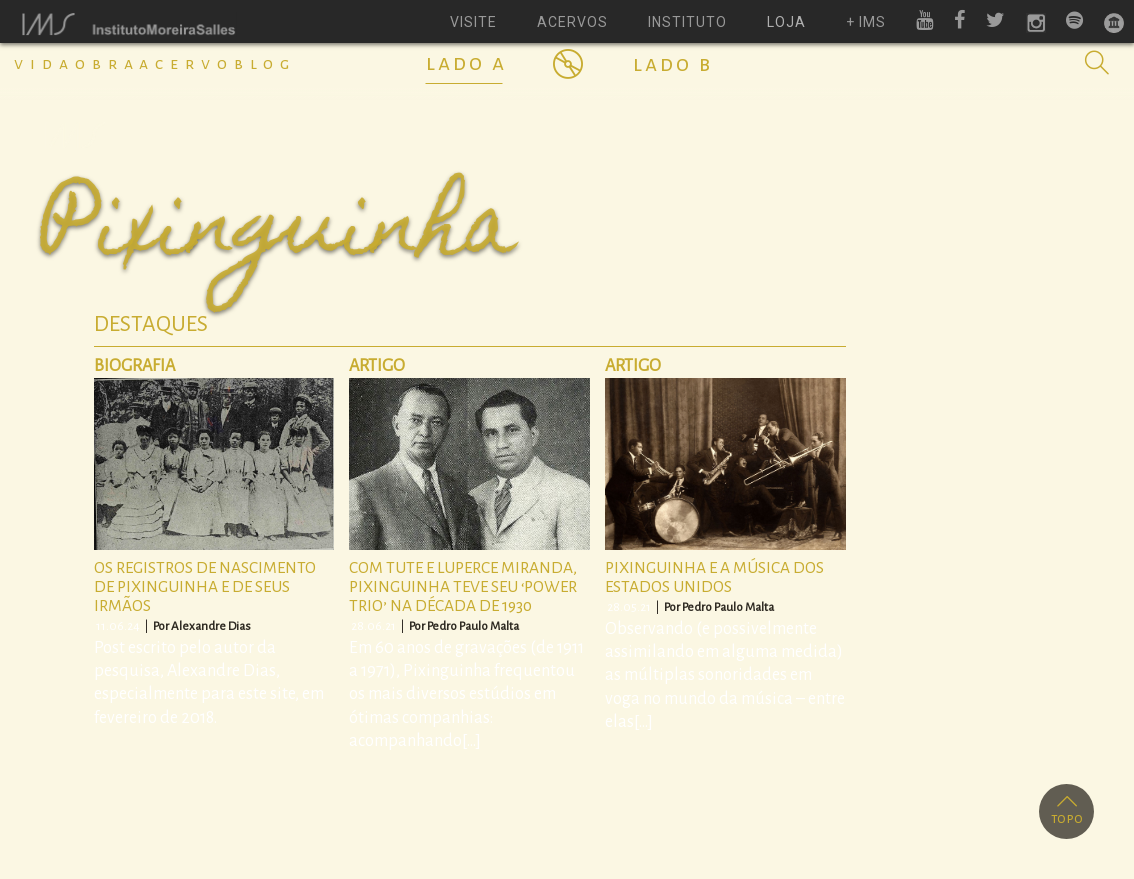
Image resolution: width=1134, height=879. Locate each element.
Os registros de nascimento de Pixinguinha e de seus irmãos (205, 586)
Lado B (673, 64)
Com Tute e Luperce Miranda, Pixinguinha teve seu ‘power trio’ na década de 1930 (463, 586)
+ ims (866, 22)
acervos (572, 22)
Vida (44, 64)
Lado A (466, 63)
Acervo (186, 64)
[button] (1097, 63)
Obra (107, 64)
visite (473, 22)
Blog (265, 64)
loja (786, 22)
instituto (687, 22)
